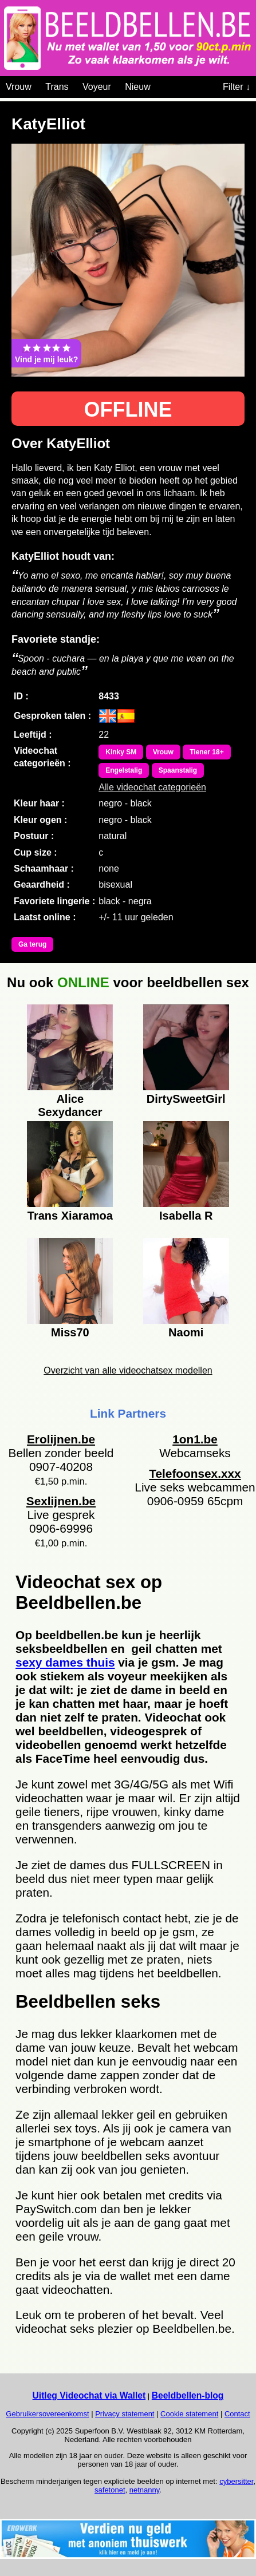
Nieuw (137, 87)
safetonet (109, 2490)
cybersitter (236, 2481)
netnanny (144, 2490)
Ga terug (32, 944)
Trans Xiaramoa (70, 1215)
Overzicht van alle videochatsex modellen (128, 1370)
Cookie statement (189, 2413)
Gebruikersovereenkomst (47, 2413)
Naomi (185, 1332)
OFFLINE (128, 409)
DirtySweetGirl (186, 1099)
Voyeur (96, 87)
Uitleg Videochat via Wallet (89, 2395)
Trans (56, 87)
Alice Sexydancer (70, 1104)
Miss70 (70, 1332)
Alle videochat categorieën (152, 787)
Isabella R (185, 1215)
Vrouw (18, 87)
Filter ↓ (236, 87)
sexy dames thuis (65, 1662)
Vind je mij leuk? (46, 353)
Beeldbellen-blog (188, 2395)
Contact (237, 2413)
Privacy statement (124, 2413)
